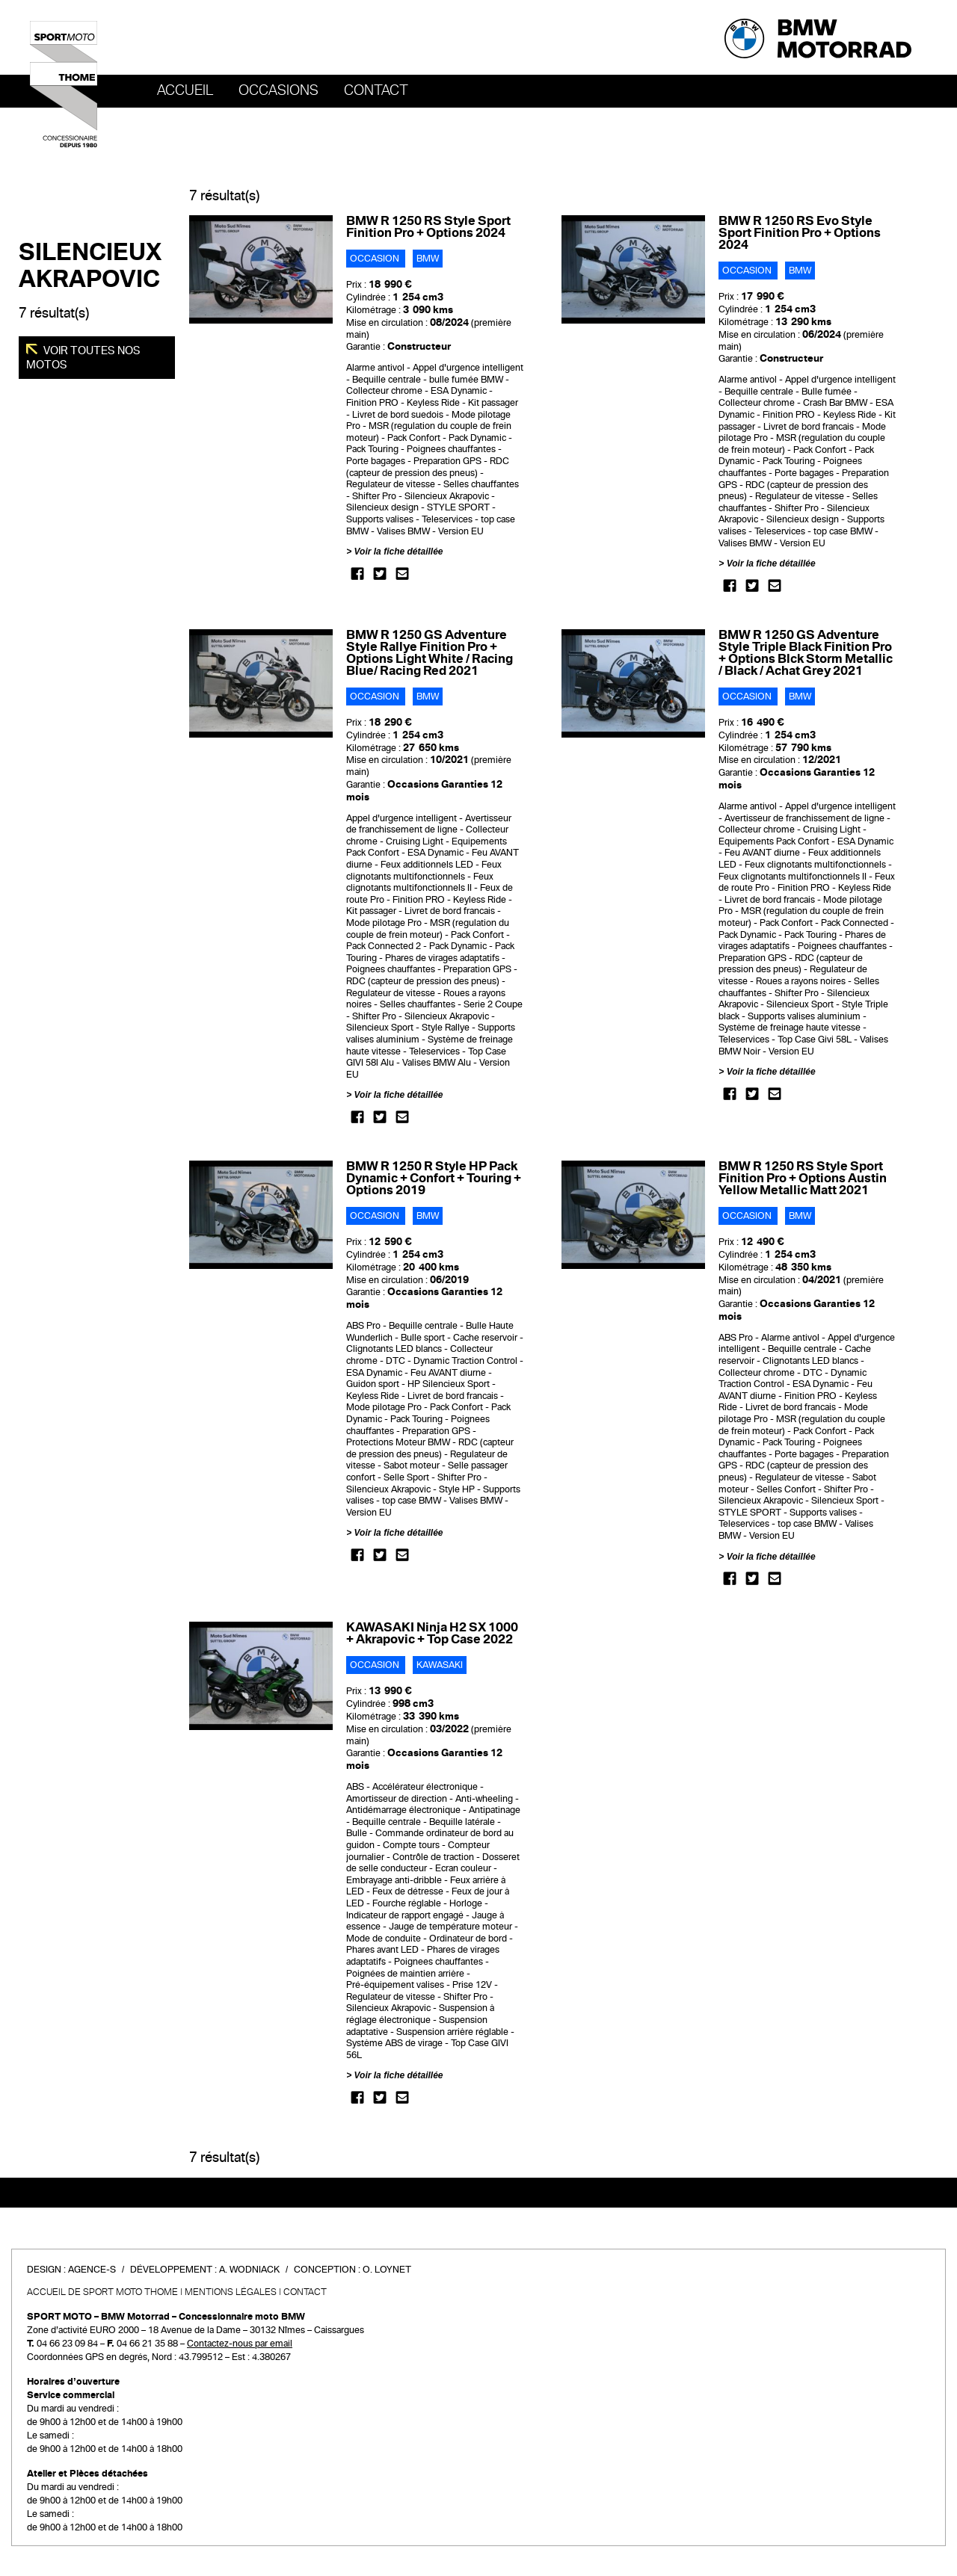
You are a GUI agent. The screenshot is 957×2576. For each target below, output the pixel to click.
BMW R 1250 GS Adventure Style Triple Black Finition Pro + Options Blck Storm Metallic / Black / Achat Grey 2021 (805, 653)
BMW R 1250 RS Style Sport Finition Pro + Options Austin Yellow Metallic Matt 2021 (802, 1178)
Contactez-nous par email (239, 2343)
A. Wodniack (249, 2269)
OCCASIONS (279, 90)
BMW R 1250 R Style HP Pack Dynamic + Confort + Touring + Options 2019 (433, 1178)
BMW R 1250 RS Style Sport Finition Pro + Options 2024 (428, 227)
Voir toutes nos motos (83, 357)
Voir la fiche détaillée (398, 551)
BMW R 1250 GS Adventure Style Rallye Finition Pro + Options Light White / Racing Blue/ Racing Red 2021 (429, 653)
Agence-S (92, 2269)
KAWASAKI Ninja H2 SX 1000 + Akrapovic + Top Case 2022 (432, 1633)
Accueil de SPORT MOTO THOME (102, 2292)
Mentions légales (231, 2292)
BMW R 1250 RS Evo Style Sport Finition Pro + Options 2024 (799, 233)
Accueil (185, 90)
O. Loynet (387, 2269)
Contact (376, 90)
